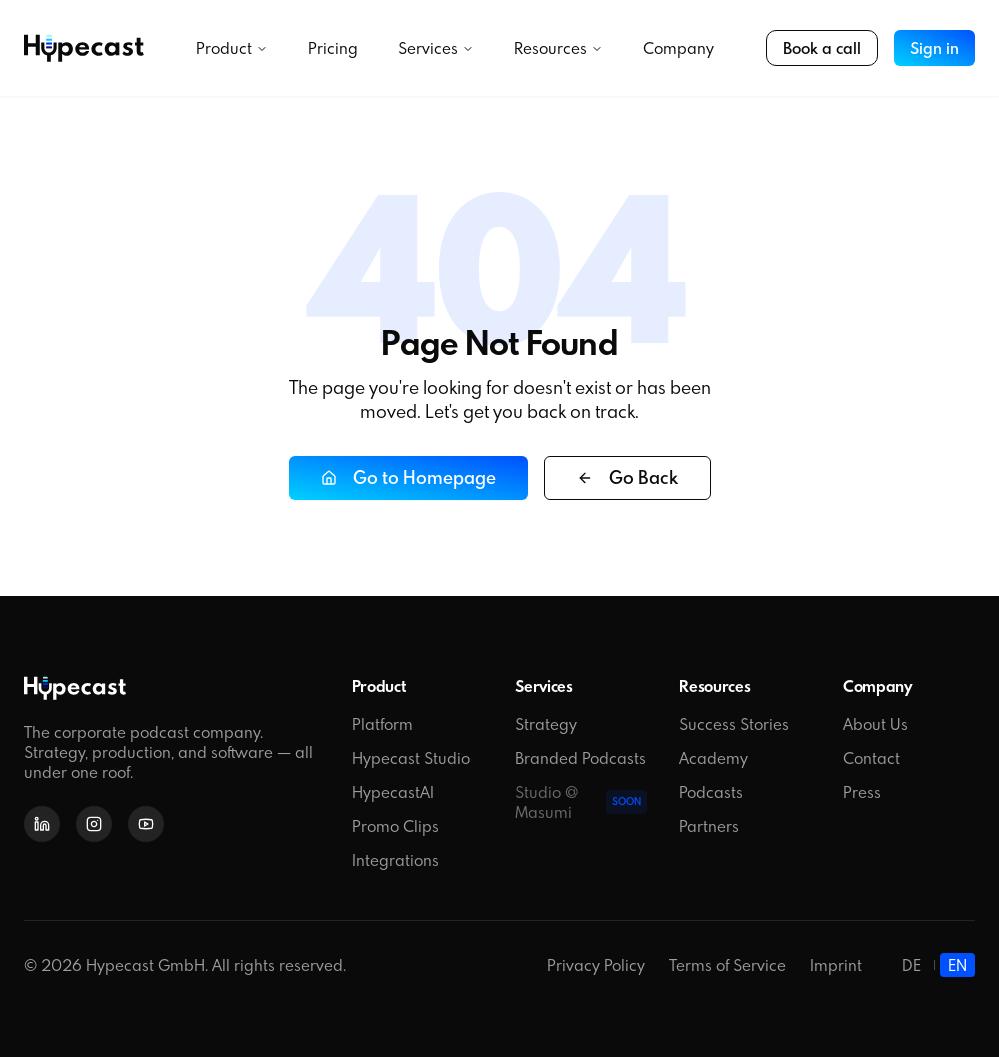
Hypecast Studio (411, 758)
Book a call (822, 48)
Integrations (395, 860)
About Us (875, 724)
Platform (382, 724)
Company (678, 48)
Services (436, 48)
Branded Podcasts (580, 758)
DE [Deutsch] (911, 965)
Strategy (546, 724)
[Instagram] (94, 824)
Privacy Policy (596, 965)
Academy (713, 758)
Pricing (333, 48)
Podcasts (711, 792)
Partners (709, 826)
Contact (871, 758)
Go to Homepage (408, 477)
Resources (558, 48)
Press (862, 792)
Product (232, 48)
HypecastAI (393, 792)
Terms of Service (727, 965)
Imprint (836, 965)
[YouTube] (146, 824)
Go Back (627, 477)
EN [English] (957, 965)
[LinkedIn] (42, 824)
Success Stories (734, 724)
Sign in (934, 48)
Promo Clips (395, 826)
